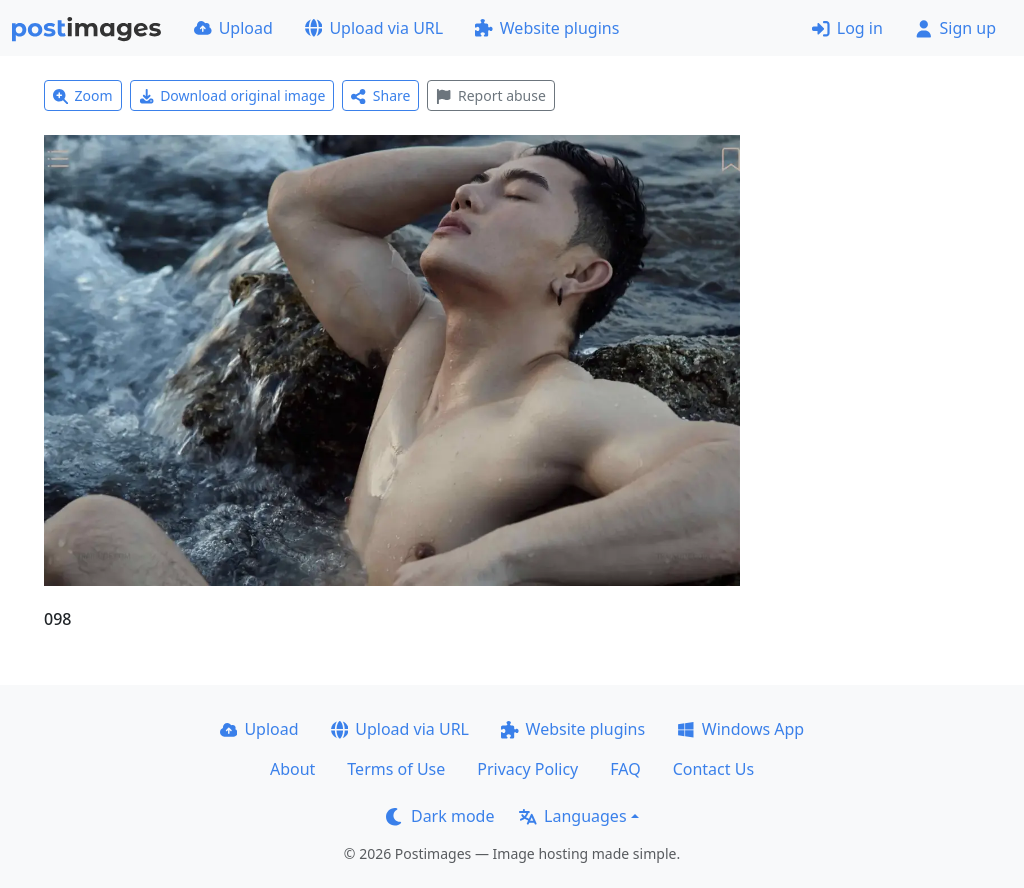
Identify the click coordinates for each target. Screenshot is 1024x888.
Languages (572, 816)
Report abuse (490, 95)
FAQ (625, 769)
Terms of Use (396, 769)
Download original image (232, 95)
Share (380, 95)
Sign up (955, 28)
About (292, 769)
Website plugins (547, 28)
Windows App (740, 729)
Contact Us (713, 769)
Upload (233, 28)
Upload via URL (374, 28)
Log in (847, 28)
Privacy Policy (527, 769)
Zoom (83, 95)
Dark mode (440, 816)
